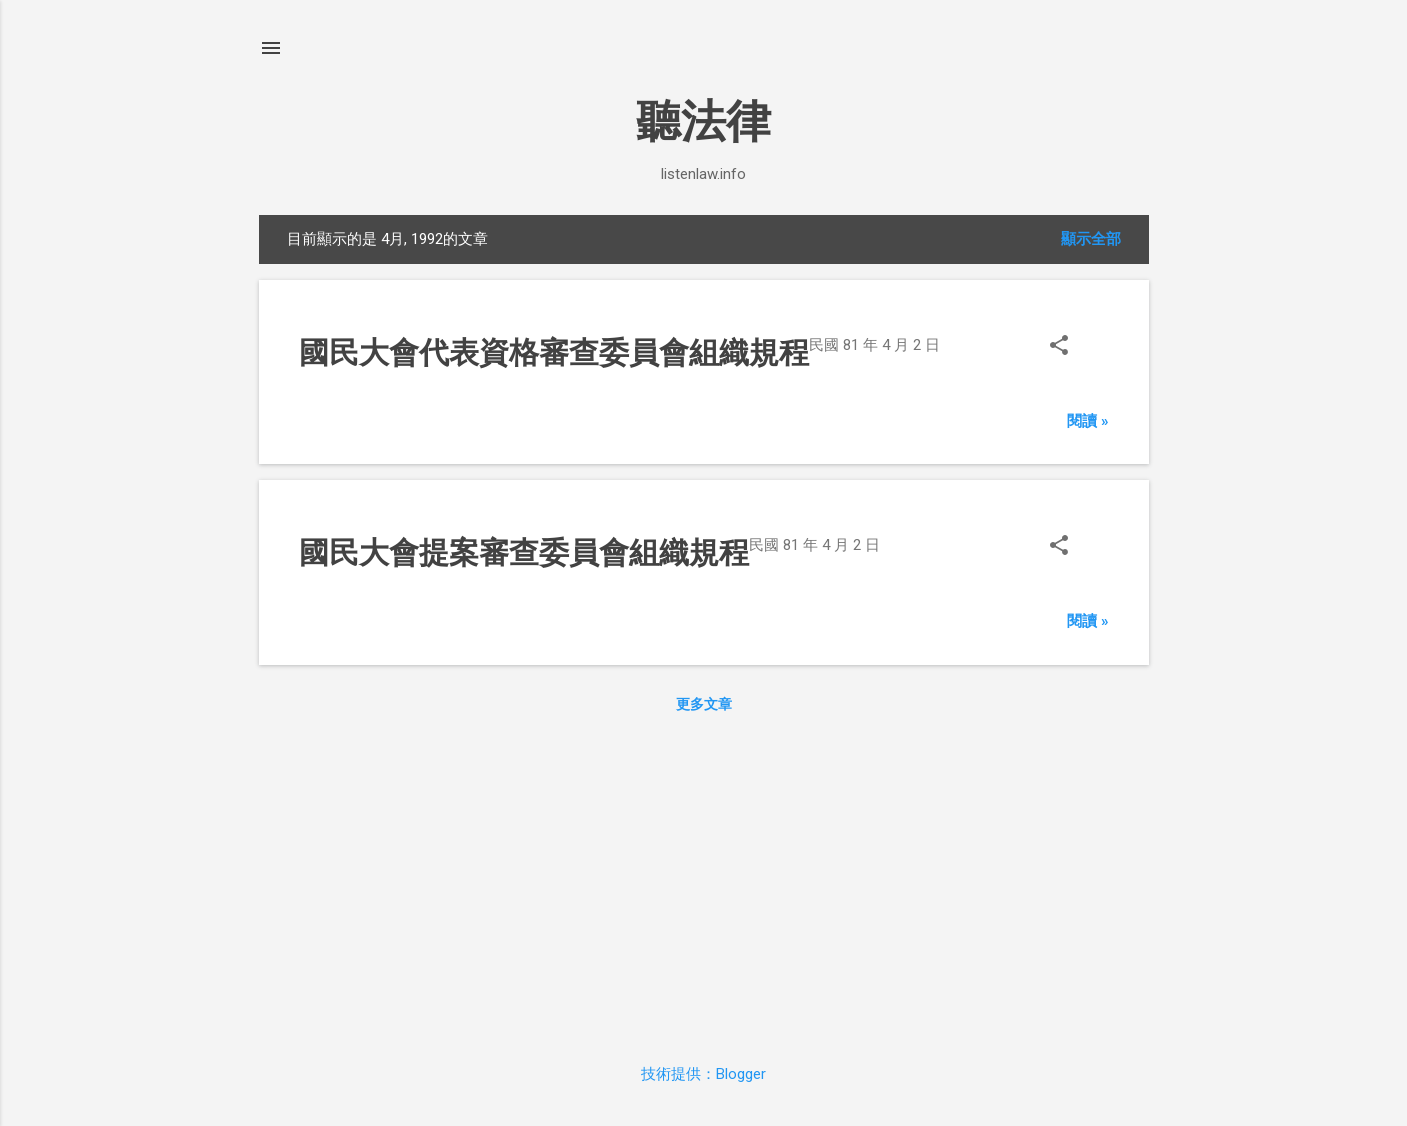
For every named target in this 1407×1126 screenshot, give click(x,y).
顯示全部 (1091, 239)
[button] (1059, 347)
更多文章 (704, 704)
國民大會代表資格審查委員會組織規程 (554, 352)
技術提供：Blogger (703, 1074)
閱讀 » (1088, 421)
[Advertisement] (704, 884)
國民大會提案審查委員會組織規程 (524, 552)
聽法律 (703, 121)
